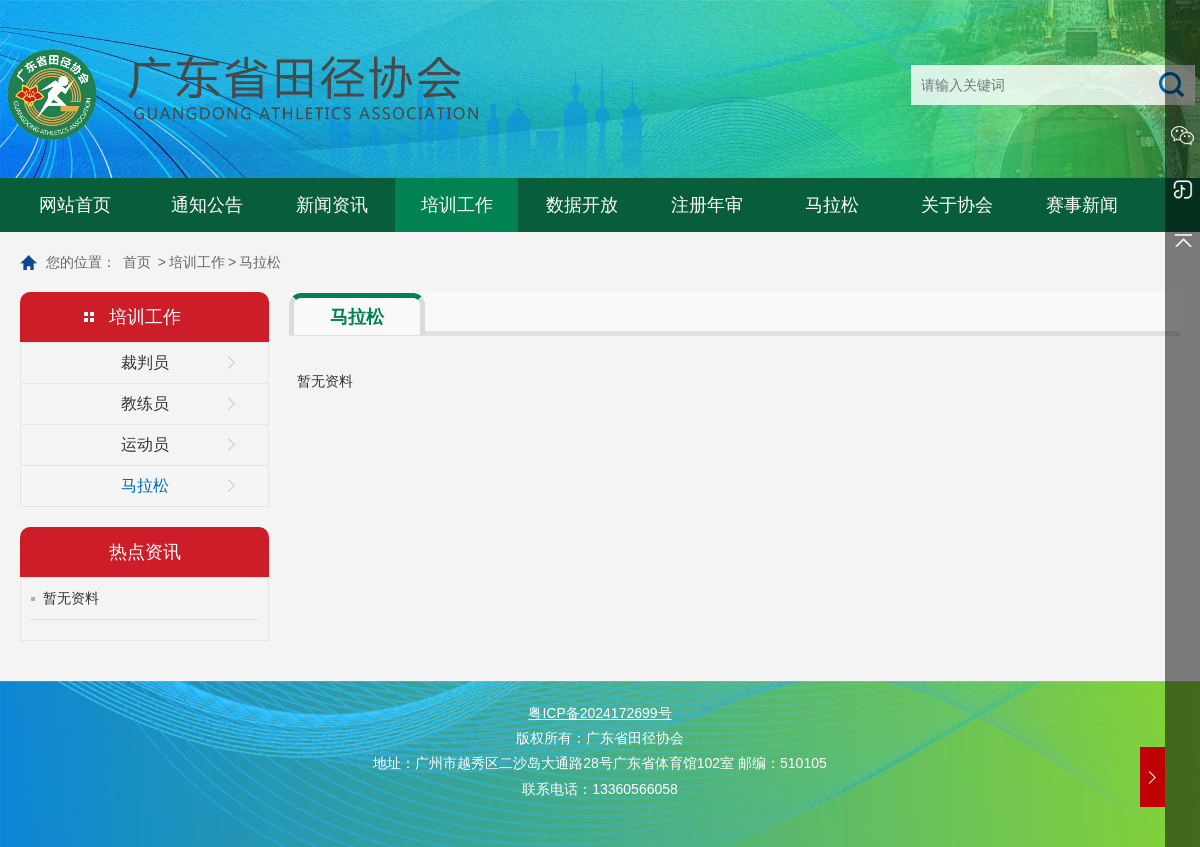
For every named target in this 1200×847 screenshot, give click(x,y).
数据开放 (582, 205)
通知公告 (207, 205)
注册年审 (707, 205)
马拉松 (832, 205)
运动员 (145, 444)
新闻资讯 (332, 205)
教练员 (145, 403)
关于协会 (957, 205)
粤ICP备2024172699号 (599, 713)
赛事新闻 (1082, 205)
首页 (137, 262)
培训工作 (457, 205)
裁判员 (145, 362)
